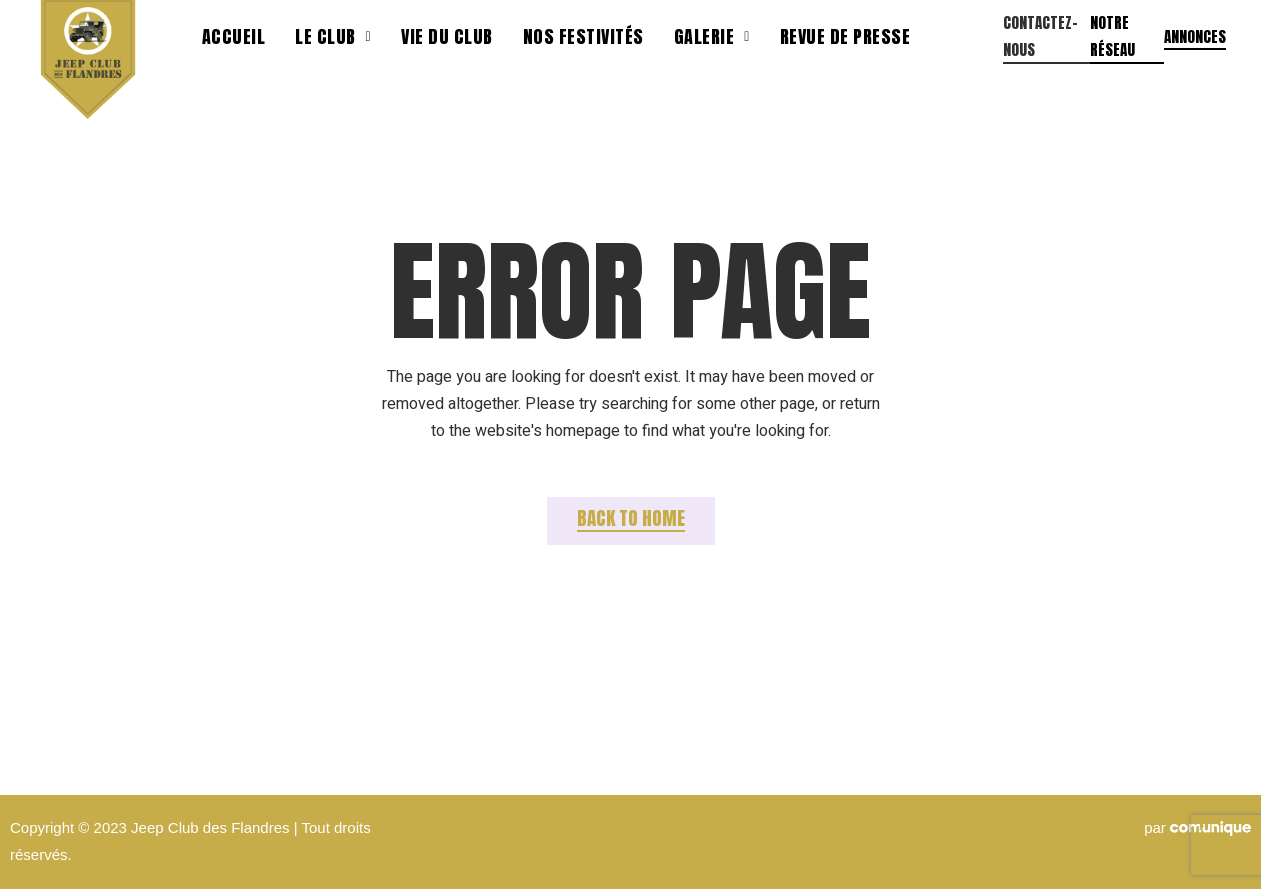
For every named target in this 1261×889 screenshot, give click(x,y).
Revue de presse (845, 36)
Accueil (234, 36)
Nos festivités (583, 36)
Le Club (333, 36)
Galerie (712, 36)
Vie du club (447, 36)
